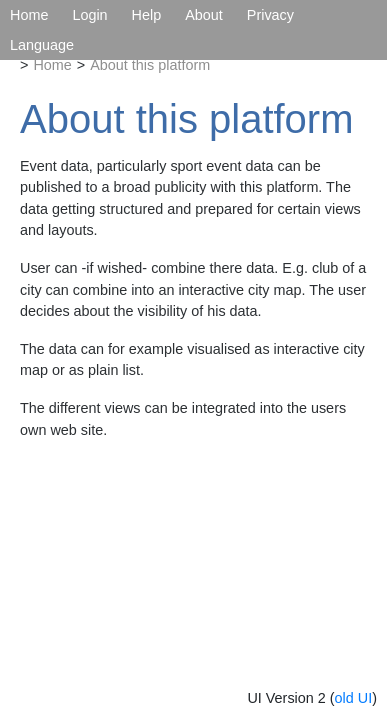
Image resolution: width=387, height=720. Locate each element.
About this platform (150, 65)
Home (29, 15)
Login (89, 15)
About (204, 15)
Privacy (270, 15)
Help (147, 15)
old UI (354, 698)
